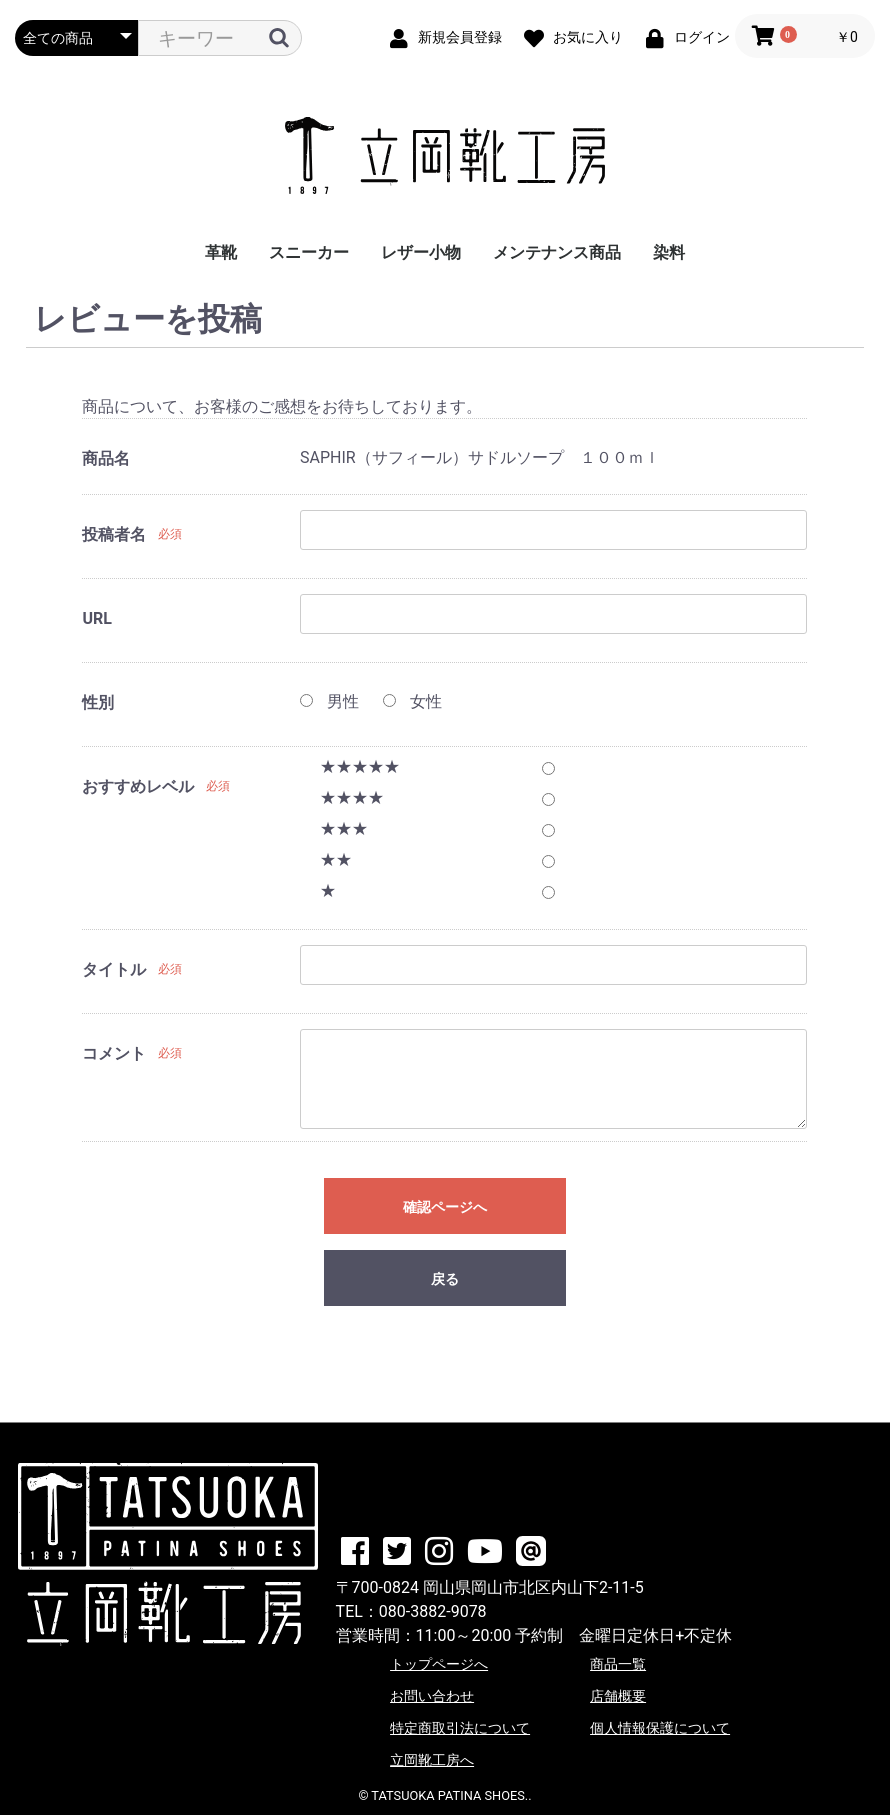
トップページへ (439, 1664)
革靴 (221, 252)
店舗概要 (618, 1696)
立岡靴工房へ (432, 1760)
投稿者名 (114, 534)
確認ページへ (445, 1207)
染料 (669, 252)
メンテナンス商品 (557, 252)
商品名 (106, 458)
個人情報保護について (660, 1728)
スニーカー (309, 252)
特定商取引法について (460, 1728)
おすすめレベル (138, 786)
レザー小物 (421, 252)
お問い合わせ (432, 1696)
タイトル (114, 969)
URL (96, 618)
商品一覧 (618, 1664)
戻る (445, 1279)
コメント (114, 1053)
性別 (98, 702)
